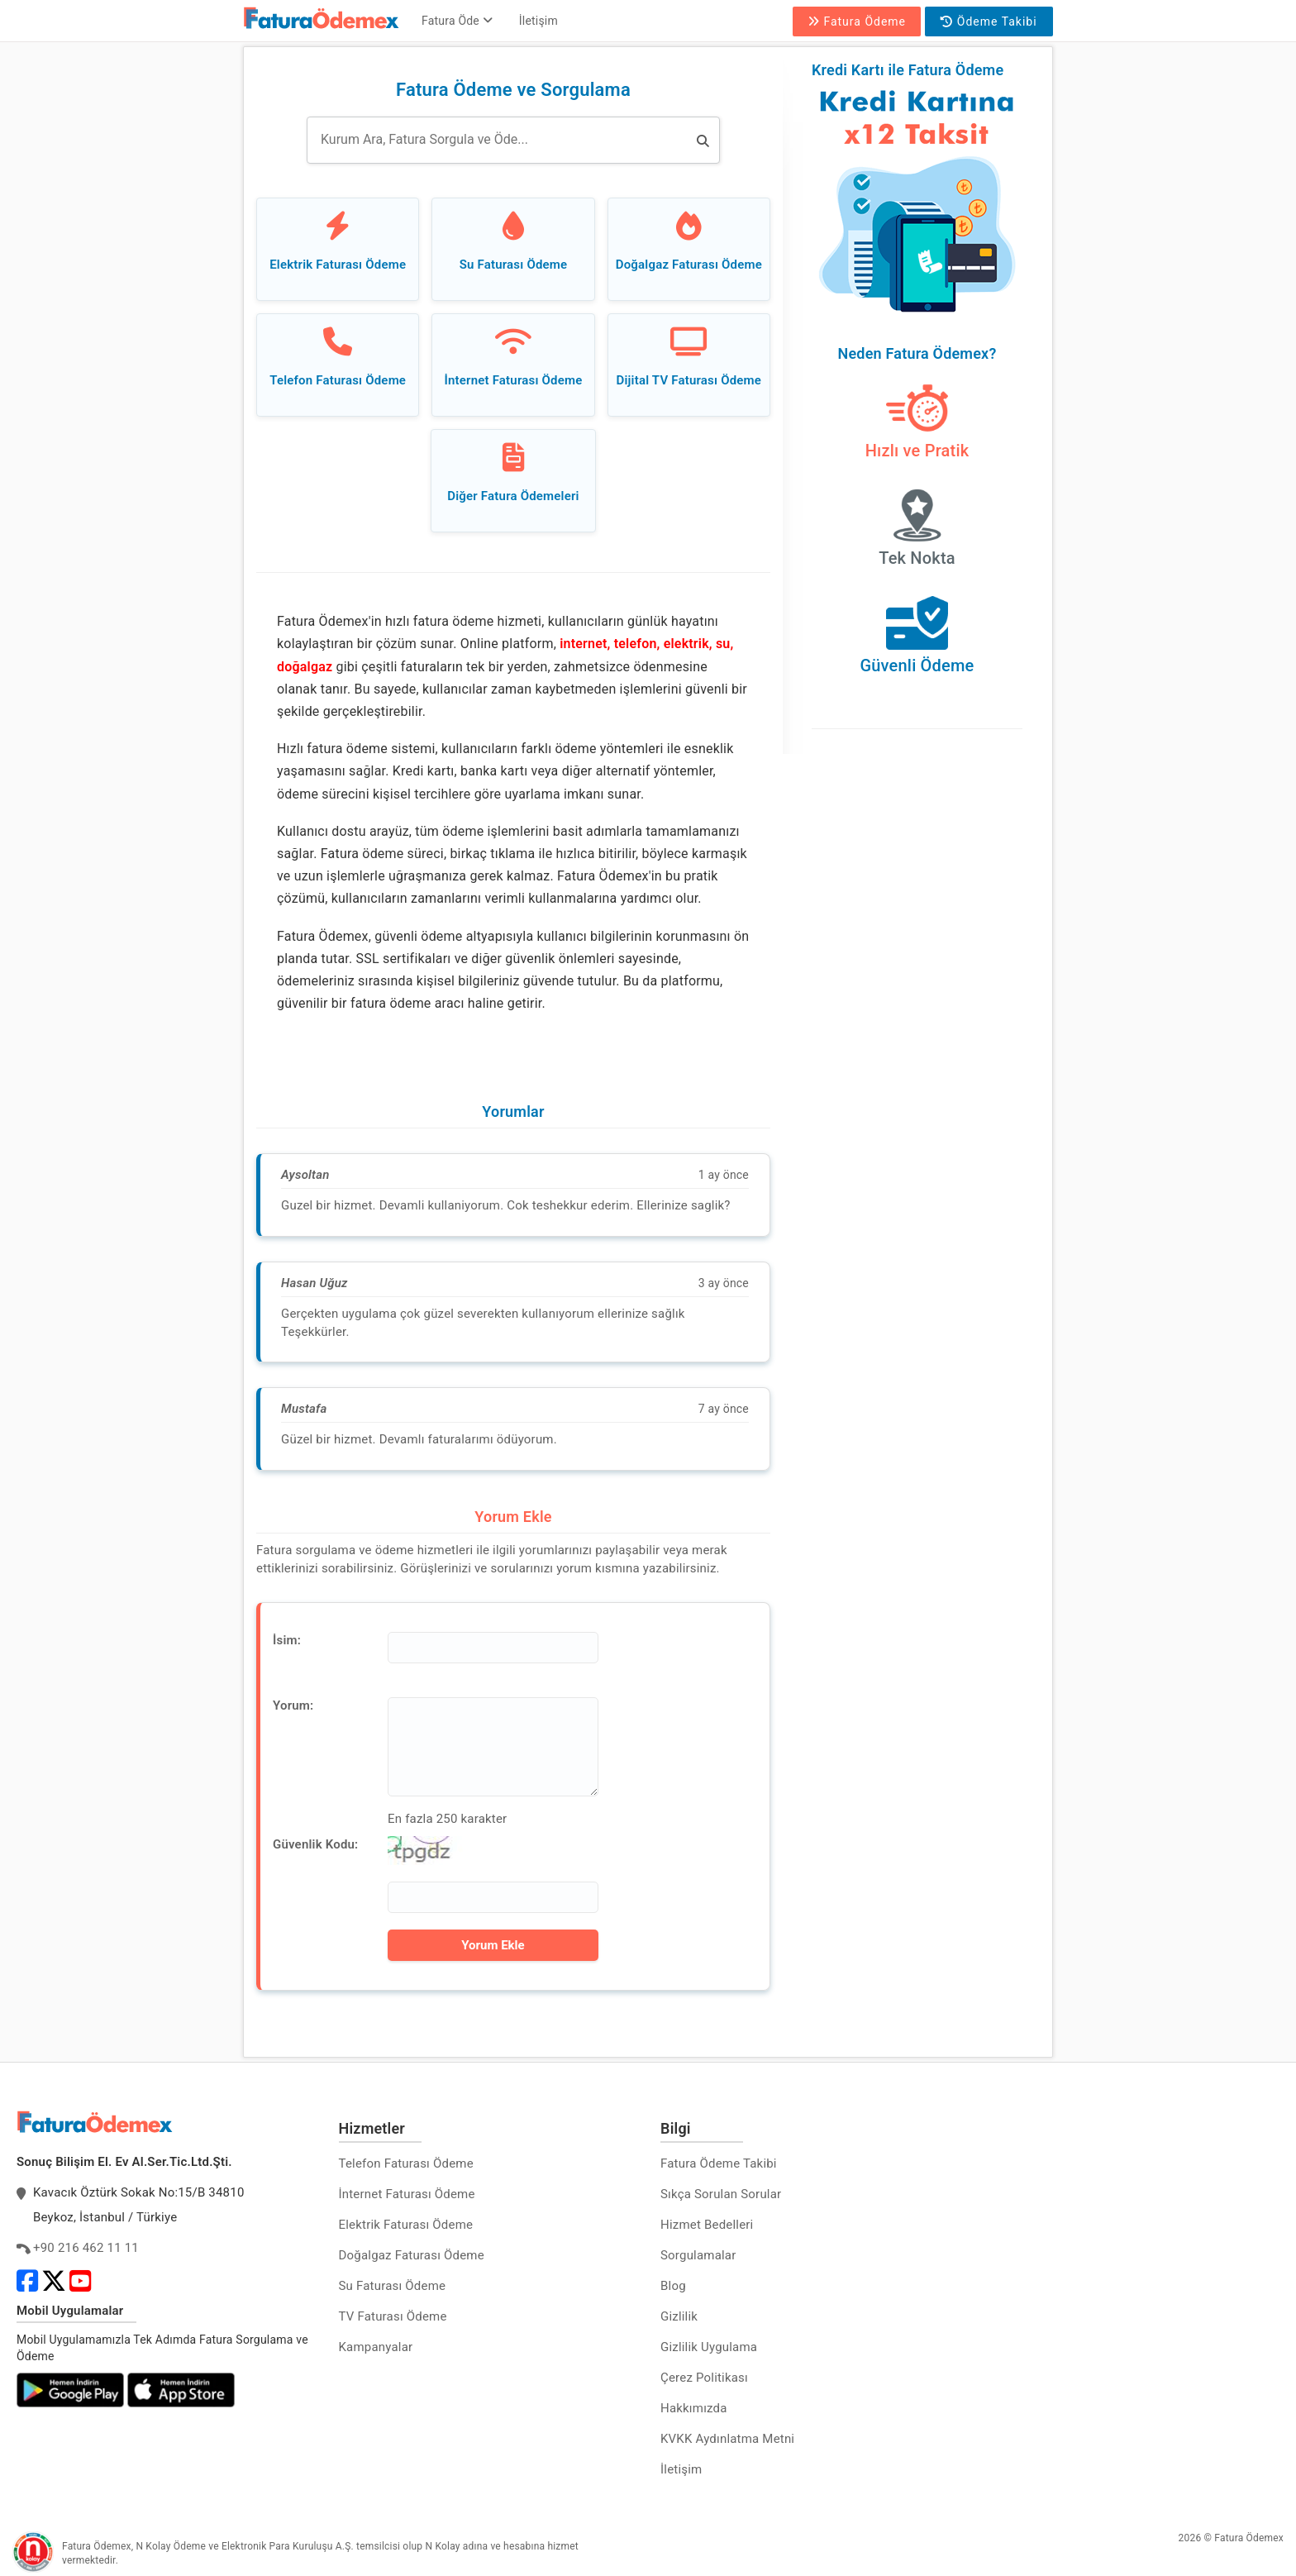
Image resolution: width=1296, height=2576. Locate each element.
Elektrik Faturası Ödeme (406, 2224)
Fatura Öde (457, 20)
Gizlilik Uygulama (708, 2347)
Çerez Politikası (704, 2377)
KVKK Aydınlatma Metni (727, 2438)
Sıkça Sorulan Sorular (720, 2194)
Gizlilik (679, 2316)
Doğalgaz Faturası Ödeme (411, 2255)
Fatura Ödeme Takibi (718, 2163)
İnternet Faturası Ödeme (407, 2194)
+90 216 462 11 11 (86, 2247)
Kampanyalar (376, 2347)
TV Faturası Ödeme (393, 2316)
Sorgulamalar (698, 2255)
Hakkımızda (693, 2408)
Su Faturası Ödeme (392, 2285)
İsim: (287, 1640)
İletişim (538, 20)
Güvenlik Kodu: (315, 1844)
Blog (673, 2285)
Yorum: (293, 1705)
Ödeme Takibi (988, 21)
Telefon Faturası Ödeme (406, 2163)
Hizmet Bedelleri (706, 2224)
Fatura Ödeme (857, 21)
